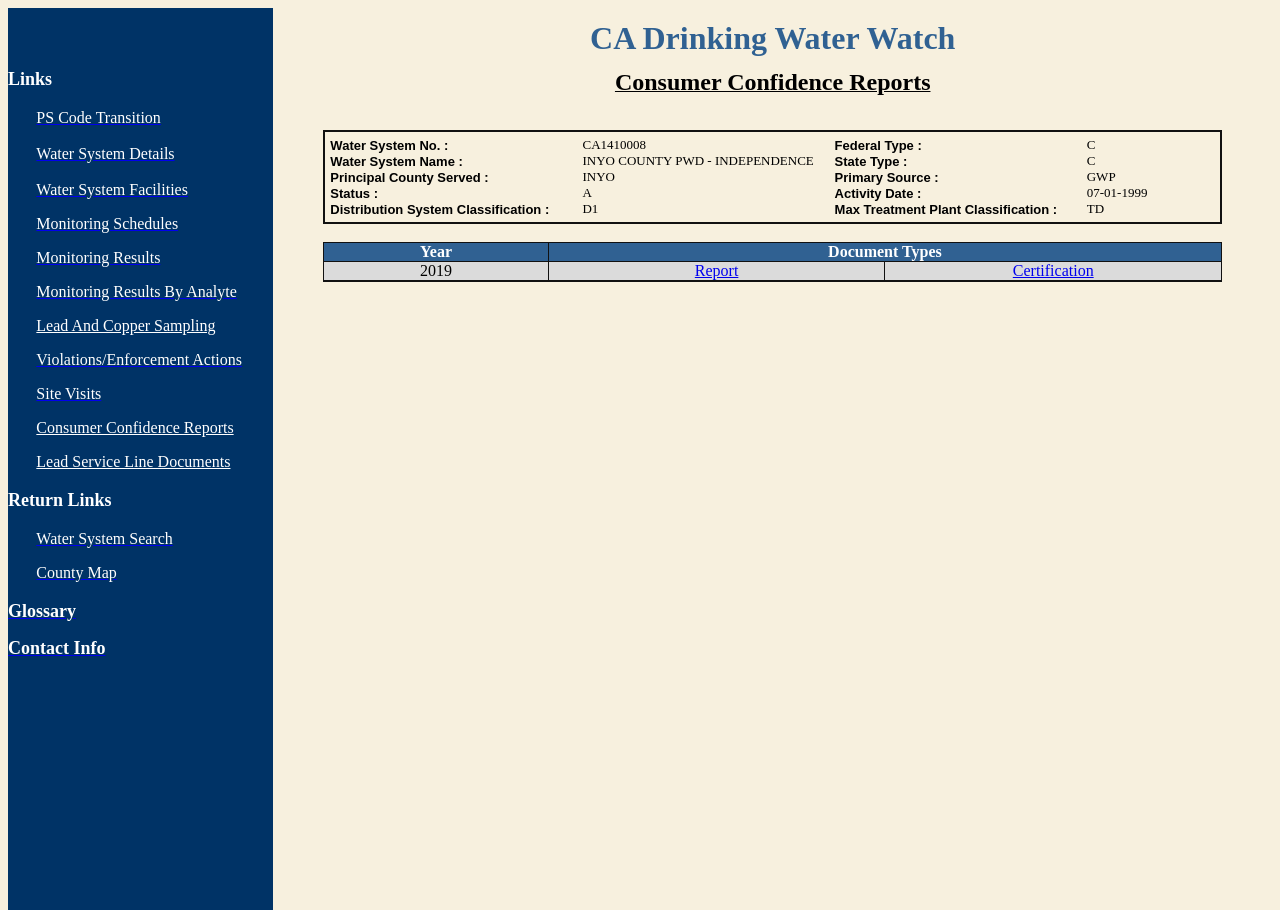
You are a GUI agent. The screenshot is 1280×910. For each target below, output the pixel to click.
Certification (1053, 270)
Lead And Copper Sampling (125, 325)
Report (717, 270)
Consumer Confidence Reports (134, 427)
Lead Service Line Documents (133, 461)
